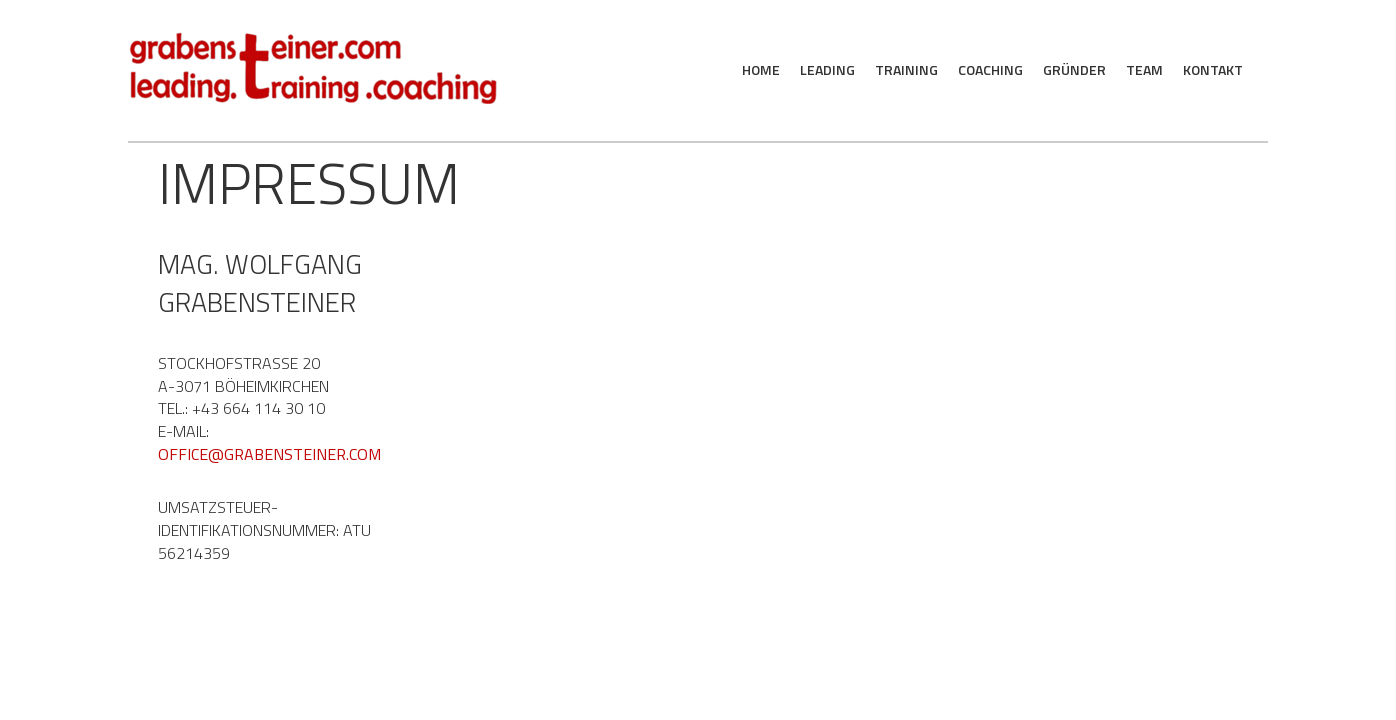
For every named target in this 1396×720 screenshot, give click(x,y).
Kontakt (1213, 69)
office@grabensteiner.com (269, 454)
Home (761, 69)
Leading (827, 69)
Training (906, 69)
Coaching (990, 69)
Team (1144, 69)
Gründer (1074, 69)
